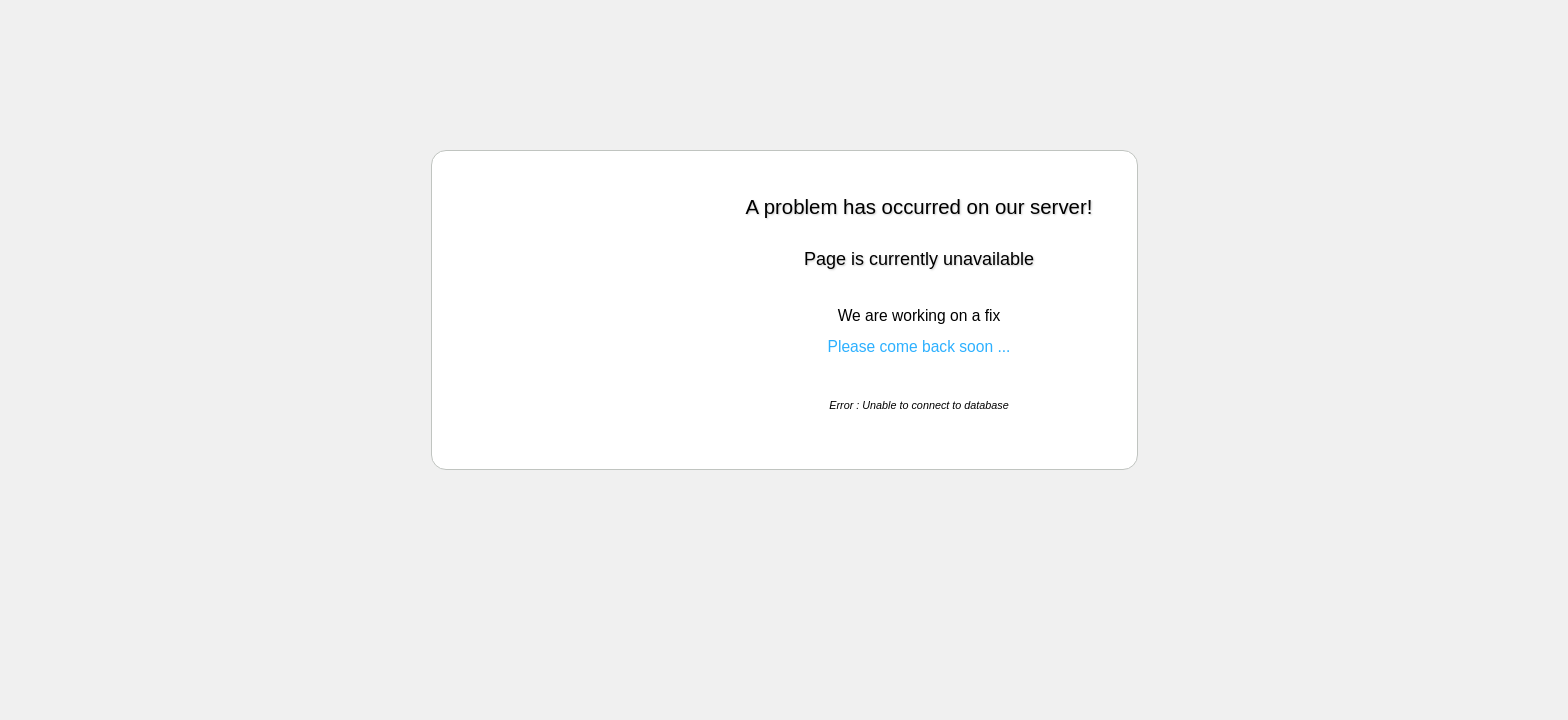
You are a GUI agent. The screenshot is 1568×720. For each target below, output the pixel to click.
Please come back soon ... (919, 346)
